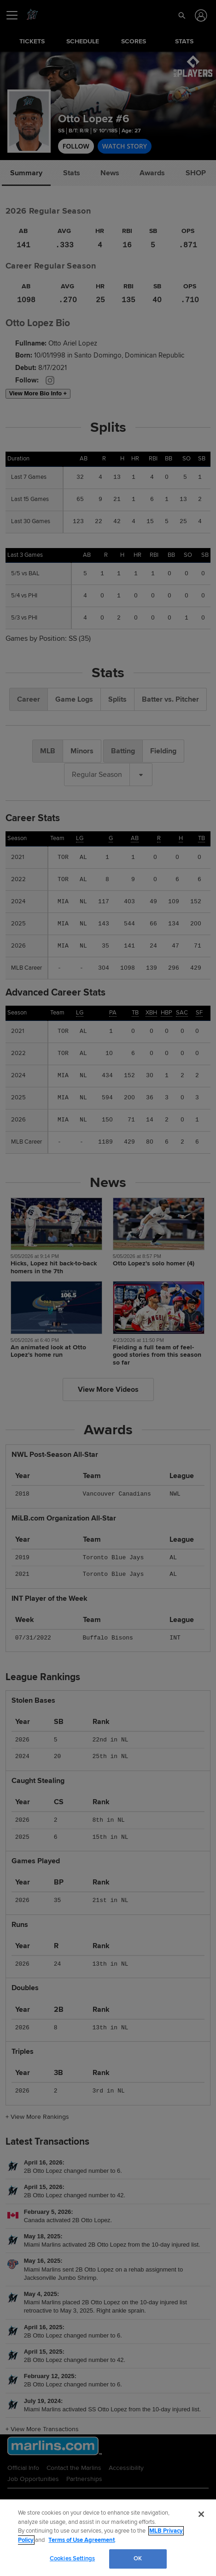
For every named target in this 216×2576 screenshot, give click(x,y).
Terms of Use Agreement (81, 2540)
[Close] (201, 2514)
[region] (108, 2537)
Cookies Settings (72, 2558)
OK (138, 2558)
